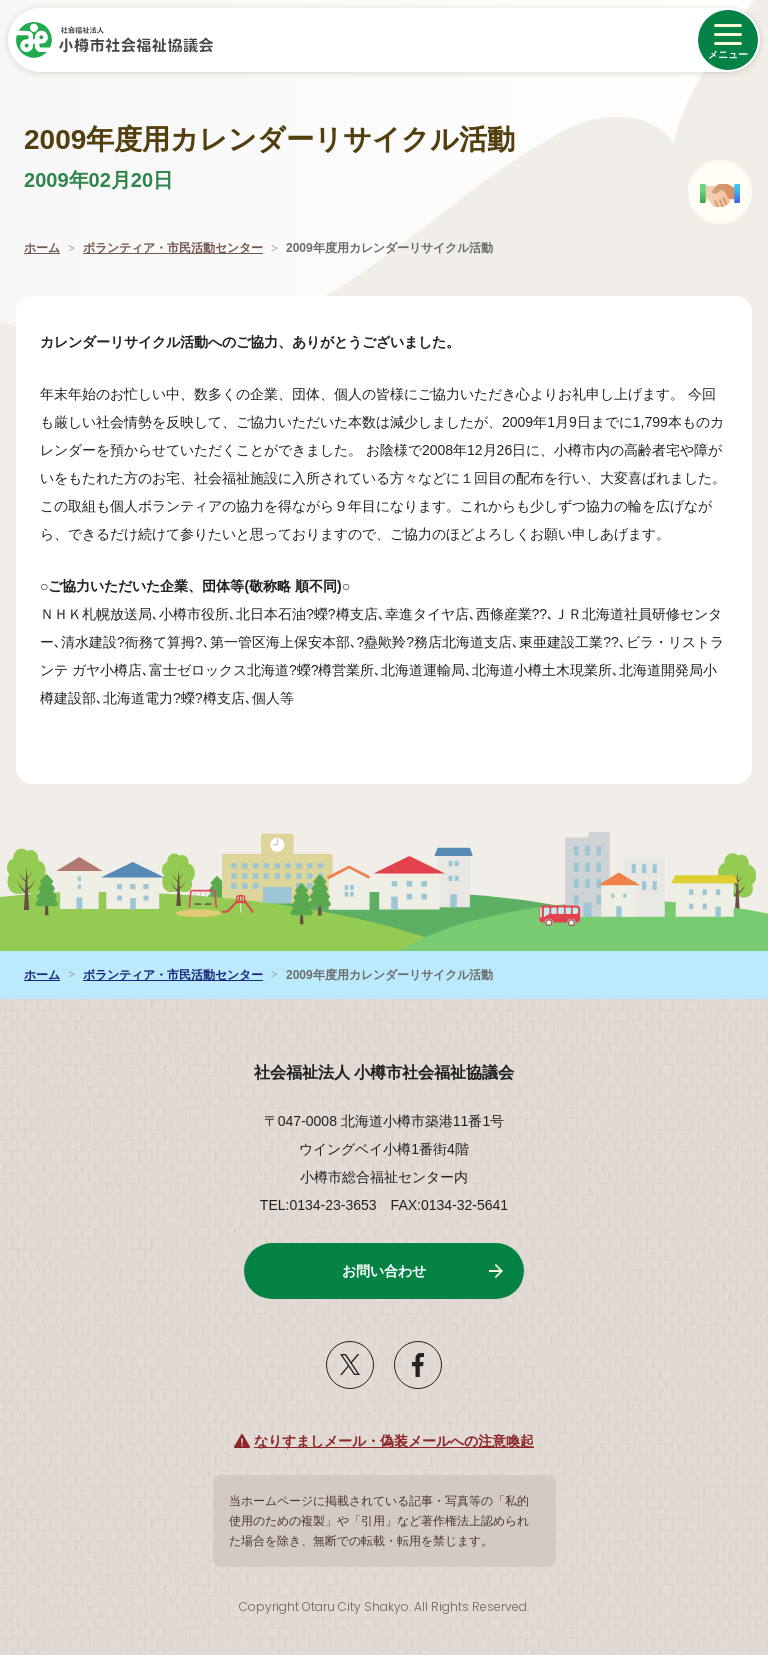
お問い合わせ (384, 1271)
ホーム (42, 248)
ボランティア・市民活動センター (173, 248)
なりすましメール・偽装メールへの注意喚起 (394, 1441)
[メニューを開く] (728, 40)
